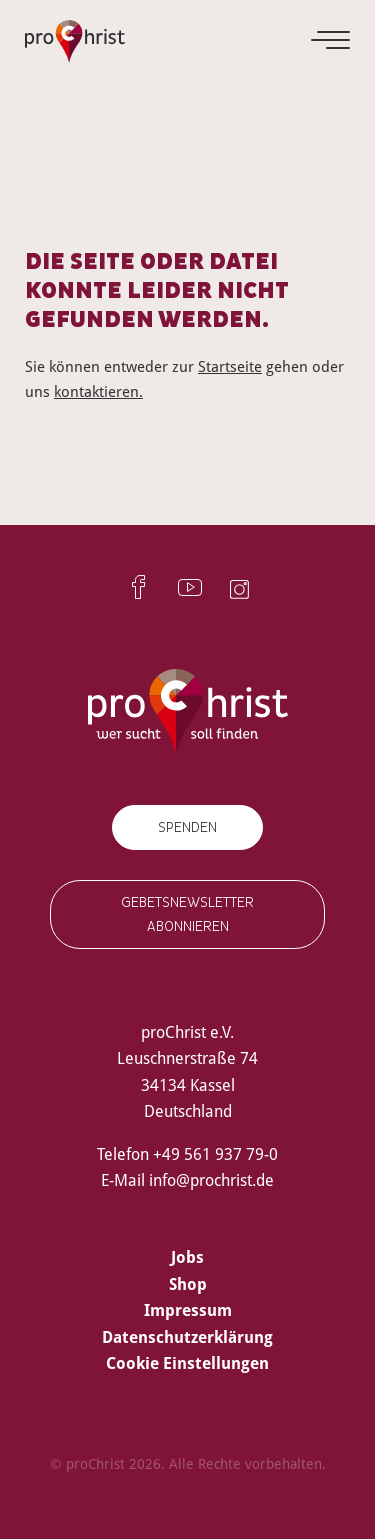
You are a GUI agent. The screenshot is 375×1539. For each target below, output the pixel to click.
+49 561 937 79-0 (215, 1154)
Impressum (188, 1310)
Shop (188, 1284)
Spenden (187, 827)
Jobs (187, 1257)
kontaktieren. (98, 391)
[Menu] (332, 40)
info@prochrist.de (211, 1180)
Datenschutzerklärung (187, 1337)
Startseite (230, 366)
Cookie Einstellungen (187, 1363)
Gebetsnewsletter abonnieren (187, 914)
